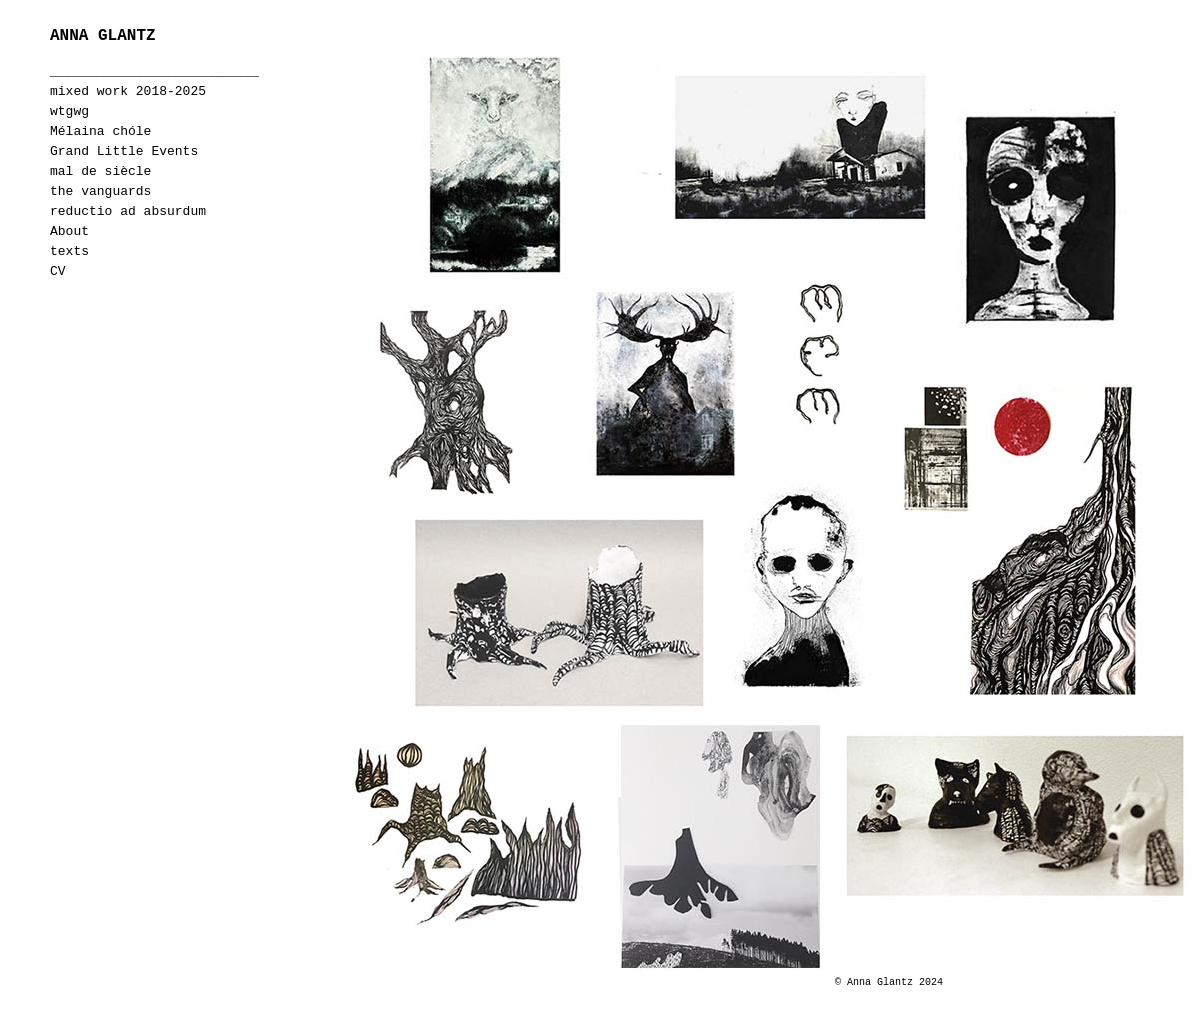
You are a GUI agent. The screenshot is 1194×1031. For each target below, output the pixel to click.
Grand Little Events (124, 151)
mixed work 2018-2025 (128, 91)
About (69, 231)
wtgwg (69, 111)
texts (69, 251)
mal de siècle (100, 171)
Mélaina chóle (100, 131)
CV (58, 271)
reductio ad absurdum (128, 211)
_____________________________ (154, 72)
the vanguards (100, 191)
